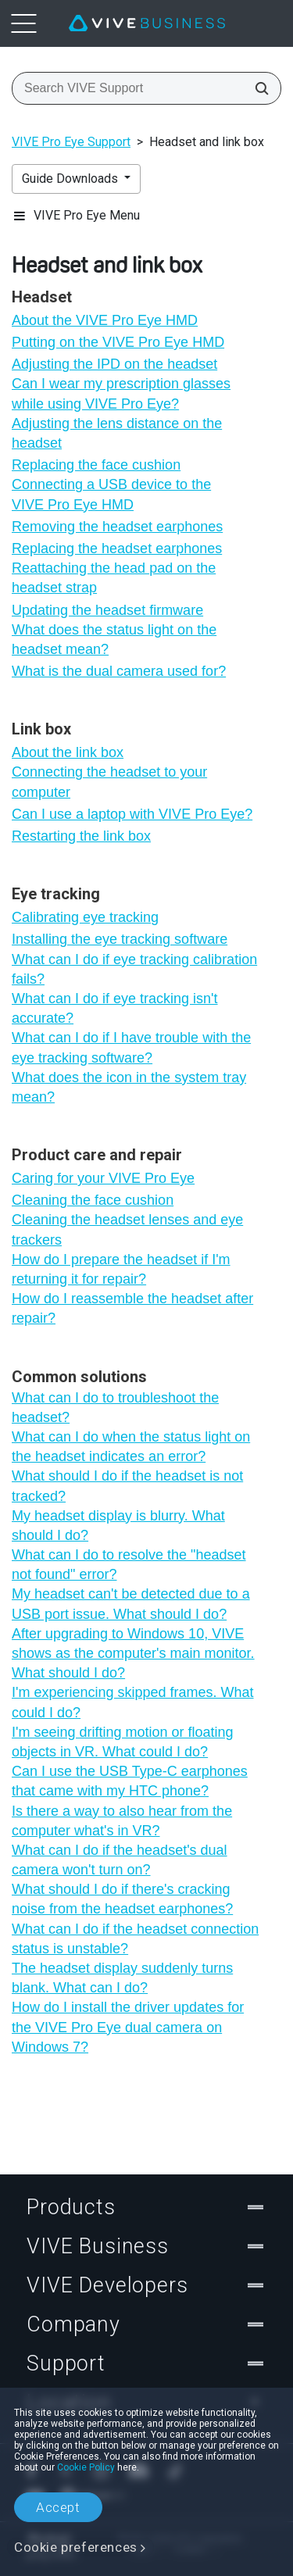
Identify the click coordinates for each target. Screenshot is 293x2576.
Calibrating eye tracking (85, 917)
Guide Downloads (71, 178)
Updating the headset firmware (107, 610)
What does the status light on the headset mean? (114, 639)
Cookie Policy (86, 2467)
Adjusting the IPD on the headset (114, 364)
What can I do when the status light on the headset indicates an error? (131, 1446)
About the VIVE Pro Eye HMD (105, 320)
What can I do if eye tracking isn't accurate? (115, 1008)
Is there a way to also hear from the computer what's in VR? (122, 1820)
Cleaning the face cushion (92, 1200)
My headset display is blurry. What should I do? (118, 1525)
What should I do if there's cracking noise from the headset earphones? (122, 1899)
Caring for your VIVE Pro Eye (103, 1178)
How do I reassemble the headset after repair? (132, 1308)
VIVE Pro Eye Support (71, 141)
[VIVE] (147, 23)
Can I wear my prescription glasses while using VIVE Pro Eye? (121, 393)
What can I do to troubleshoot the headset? (115, 1407)
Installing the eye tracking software (119, 939)
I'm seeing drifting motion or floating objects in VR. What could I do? (123, 1742)
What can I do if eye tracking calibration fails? (134, 969)
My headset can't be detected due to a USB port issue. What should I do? (131, 1603)
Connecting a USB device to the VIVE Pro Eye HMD (111, 494)
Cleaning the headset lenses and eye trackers (127, 1229)
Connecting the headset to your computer (109, 781)
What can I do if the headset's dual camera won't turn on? (119, 1860)
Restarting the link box (81, 836)
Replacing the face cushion (96, 465)
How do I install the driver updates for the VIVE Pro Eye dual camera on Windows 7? (128, 2026)
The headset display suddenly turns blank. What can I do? (122, 1977)
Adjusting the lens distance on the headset (117, 433)
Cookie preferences (76, 2547)
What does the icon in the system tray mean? (129, 1087)
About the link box (67, 752)
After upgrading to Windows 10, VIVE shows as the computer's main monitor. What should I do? (133, 1653)
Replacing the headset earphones (117, 548)
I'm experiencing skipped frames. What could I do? (133, 1702)
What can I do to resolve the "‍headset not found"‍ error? (129, 1564)
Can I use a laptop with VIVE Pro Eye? (132, 814)
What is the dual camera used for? (119, 671)
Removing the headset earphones (117, 526)
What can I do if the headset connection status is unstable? (135, 1938)
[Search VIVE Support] (257, 88)
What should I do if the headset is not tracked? (127, 1485)
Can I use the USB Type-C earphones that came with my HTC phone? (130, 1781)
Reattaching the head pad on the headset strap (114, 577)
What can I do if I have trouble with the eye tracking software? (131, 1047)
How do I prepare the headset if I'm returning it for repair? (121, 1269)
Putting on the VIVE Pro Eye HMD (118, 342)
